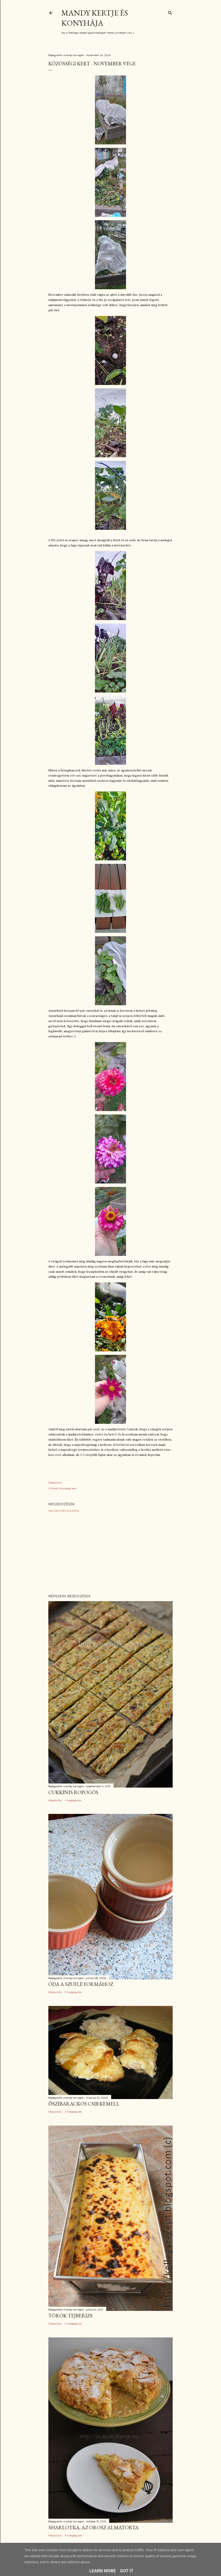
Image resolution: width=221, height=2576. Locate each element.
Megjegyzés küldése (63, 1510)
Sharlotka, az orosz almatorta (93, 2527)
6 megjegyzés (73, 2323)
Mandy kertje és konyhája (94, 18)
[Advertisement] (110, 1553)
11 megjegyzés (73, 2535)
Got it (127, 2570)
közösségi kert (68, 1488)
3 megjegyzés (73, 2111)
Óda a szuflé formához (80, 1984)
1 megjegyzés (73, 1800)
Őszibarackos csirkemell (83, 2103)
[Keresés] (170, 12)
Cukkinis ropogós (73, 1792)
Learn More (102, 2570)
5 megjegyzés (73, 1992)
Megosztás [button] (55, 1482)
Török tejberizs (70, 2315)
